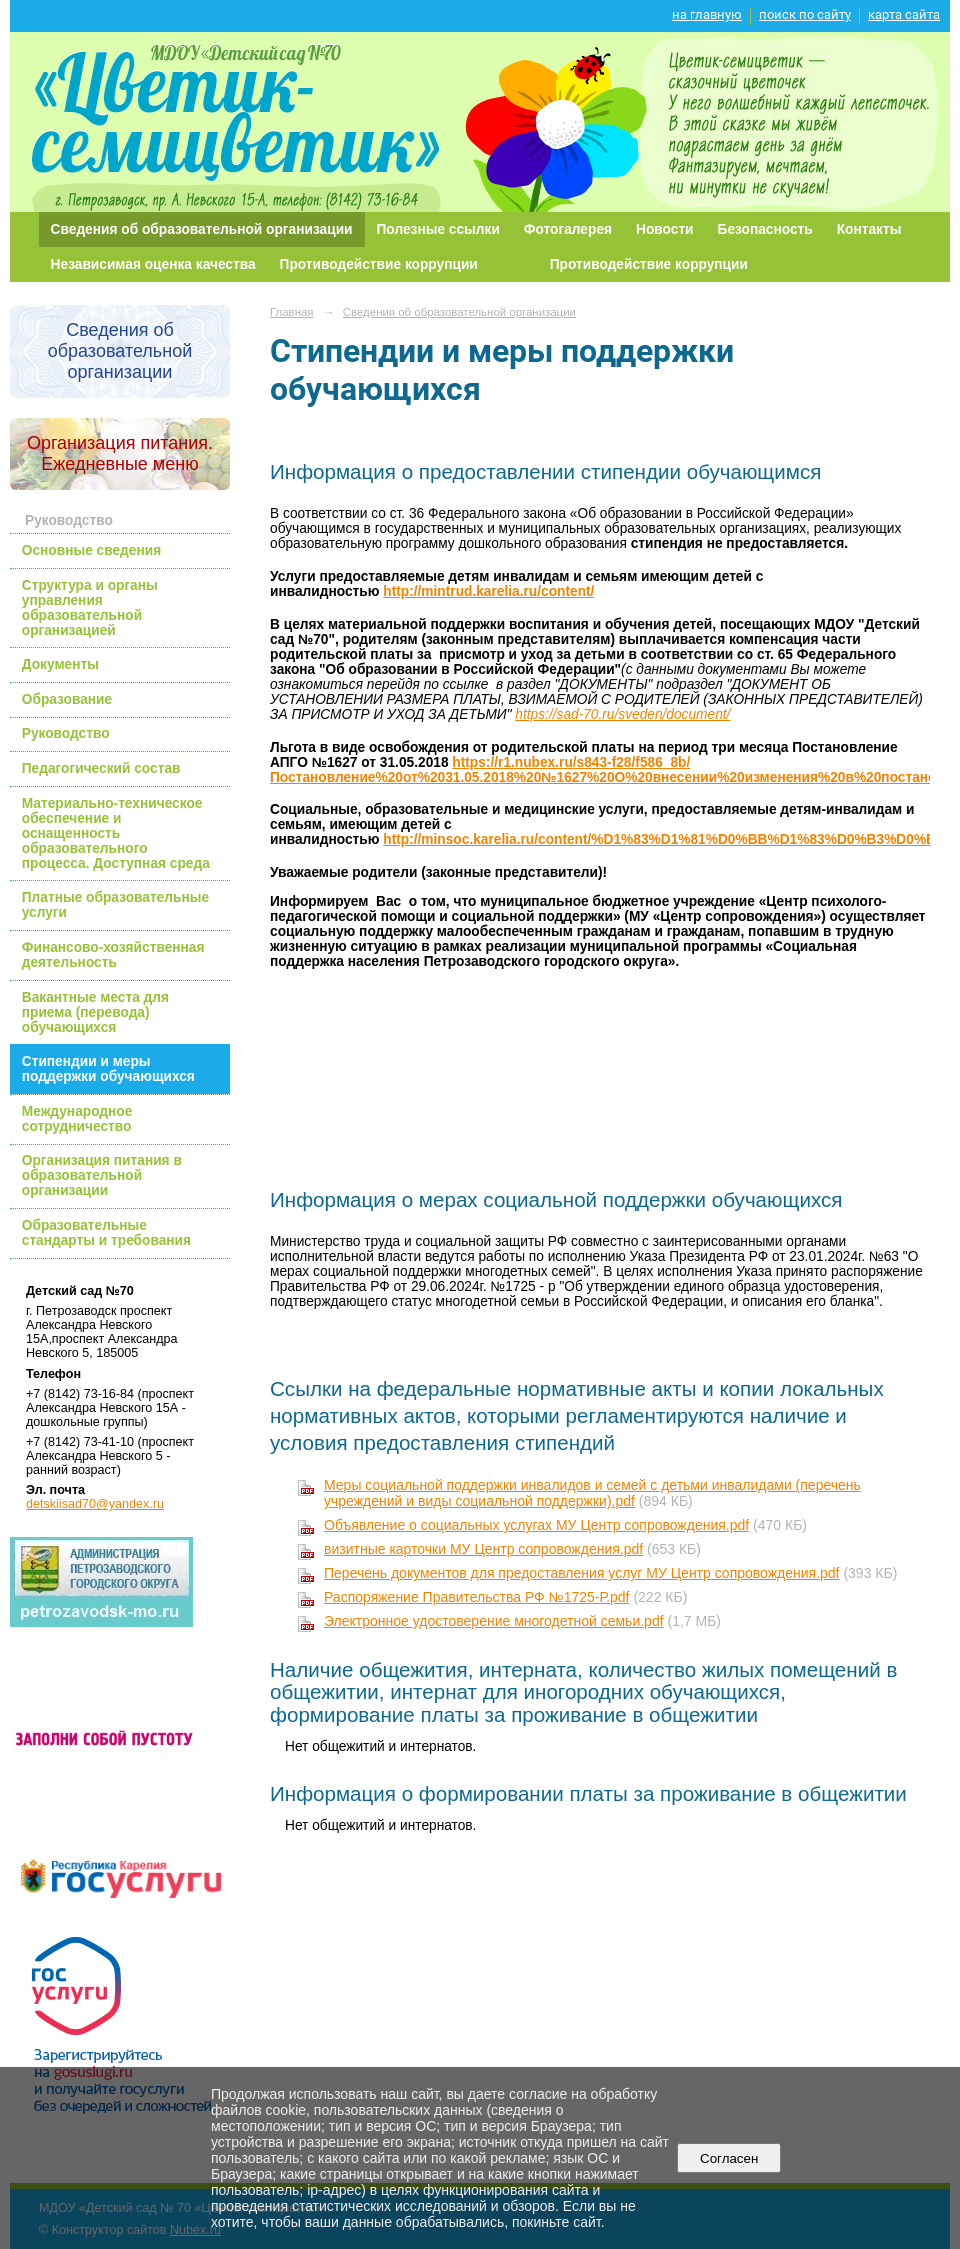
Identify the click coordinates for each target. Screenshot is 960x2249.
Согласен (729, 2158)
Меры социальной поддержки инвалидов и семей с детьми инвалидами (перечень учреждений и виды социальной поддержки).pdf (592, 1493)
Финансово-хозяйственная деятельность (113, 955)
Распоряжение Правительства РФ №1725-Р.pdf (477, 1597)
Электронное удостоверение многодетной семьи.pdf (494, 1621)
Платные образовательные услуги (115, 905)
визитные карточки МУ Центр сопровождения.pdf (483, 1549)
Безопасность (765, 229)
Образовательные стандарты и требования (106, 1233)
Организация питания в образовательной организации (102, 1175)
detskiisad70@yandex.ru (95, 1504)
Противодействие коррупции (379, 264)
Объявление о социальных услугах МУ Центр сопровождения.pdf (536, 1525)
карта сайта (904, 14)
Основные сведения (91, 550)
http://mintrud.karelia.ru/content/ (488, 591)
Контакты (869, 229)
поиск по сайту (805, 14)
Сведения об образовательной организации (202, 229)
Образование (67, 699)
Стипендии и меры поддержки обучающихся (108, 1069)
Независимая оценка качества (153, 264)
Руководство (66, 733)
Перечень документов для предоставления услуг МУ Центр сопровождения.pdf (582, 1573)
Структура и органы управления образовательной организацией (90, 608)
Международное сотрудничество (77, 1119)
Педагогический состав (101, 768)
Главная (292, 312)
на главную (707, 14)
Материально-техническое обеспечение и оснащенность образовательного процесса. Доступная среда (116, 833)
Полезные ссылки (438, 229)
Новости (665, 229)
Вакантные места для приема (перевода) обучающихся (95, 1012)
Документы (60, 664)
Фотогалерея (568, 229)
